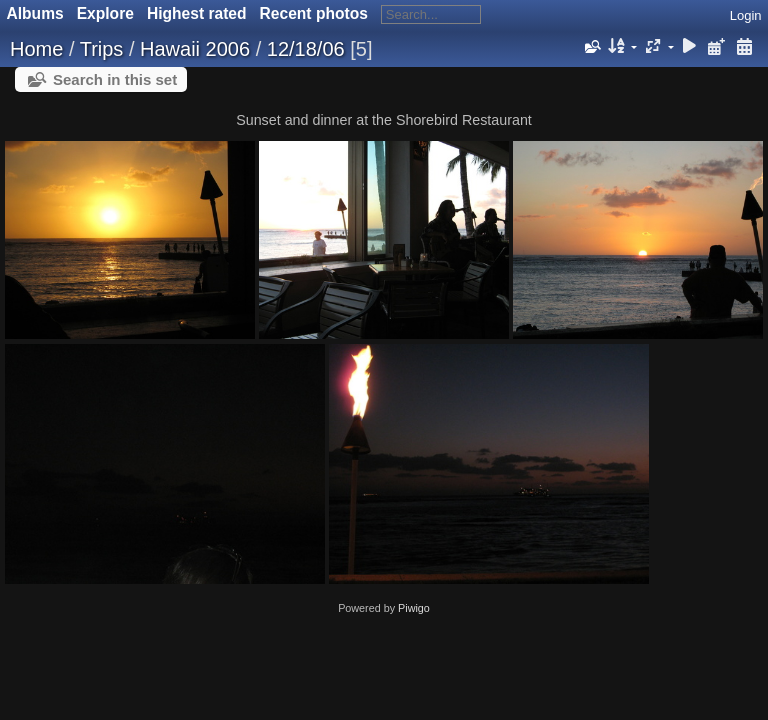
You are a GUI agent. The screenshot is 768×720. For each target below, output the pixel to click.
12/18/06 (306, 49)
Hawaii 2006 (195, 49)
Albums (35, 13)
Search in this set (115, 79)
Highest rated (197, 13)
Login (746, 15)
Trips (102, 49)
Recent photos (314, 13)
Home (36, 49)
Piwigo (414, 608)
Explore (105, 13)
